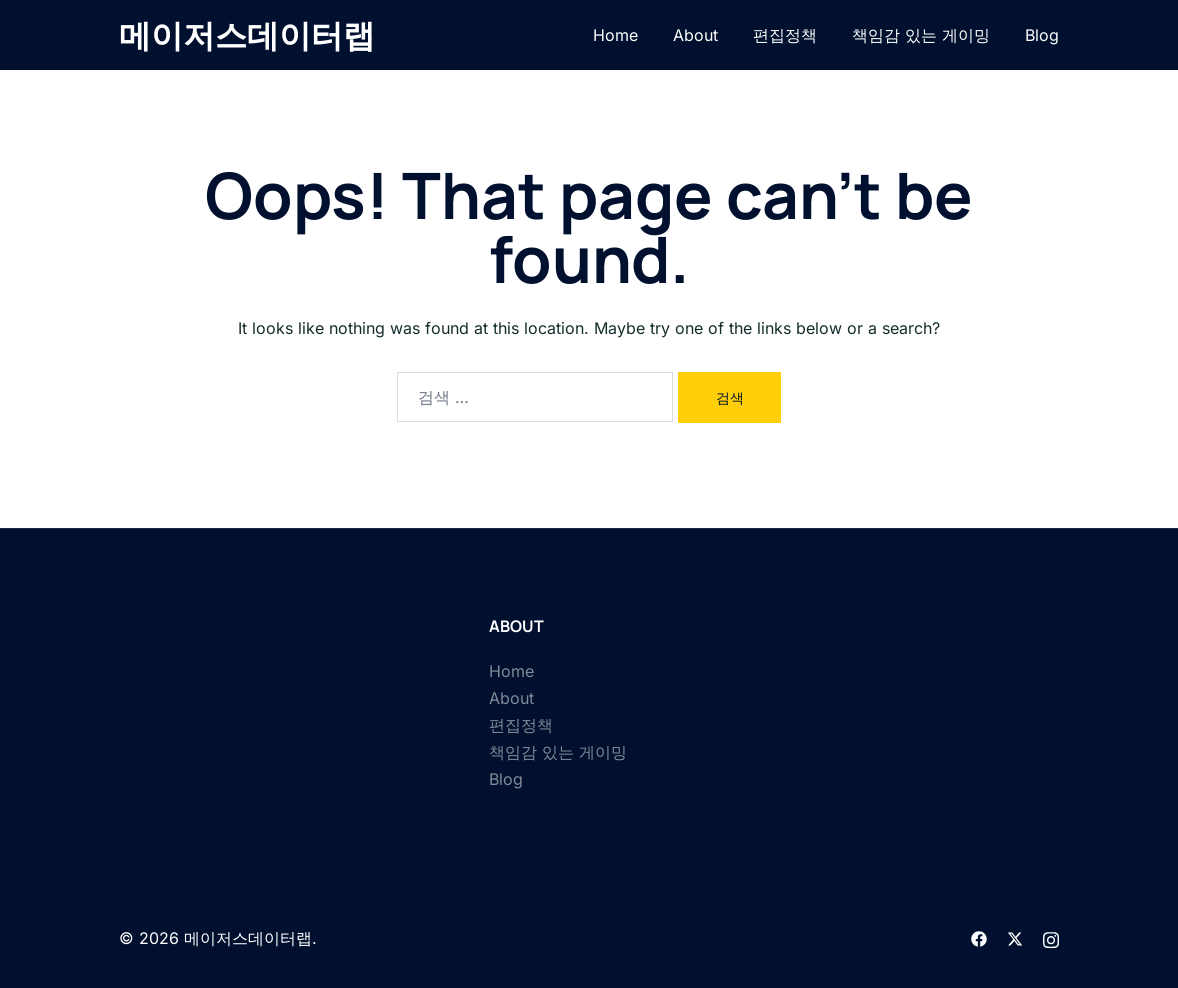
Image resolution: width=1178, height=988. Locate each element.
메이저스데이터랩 (247, 35)
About (695, 35)
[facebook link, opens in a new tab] (979, 938)
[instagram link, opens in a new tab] (1051, 938)
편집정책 (785, 35)
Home (615, 35)
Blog (1042, 35)
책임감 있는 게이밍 (921, 35)
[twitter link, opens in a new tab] (1015, 938)
